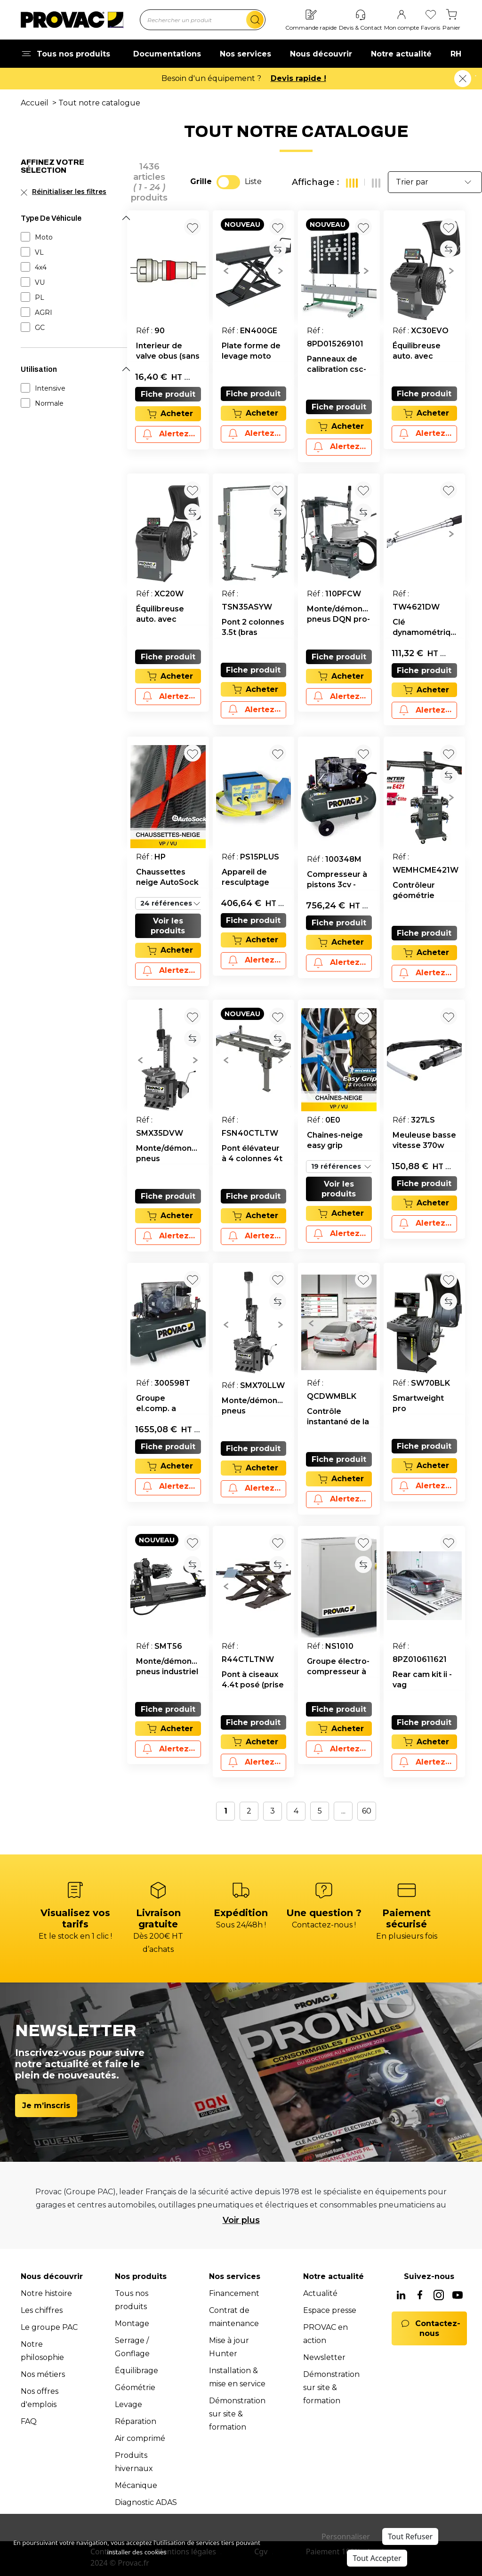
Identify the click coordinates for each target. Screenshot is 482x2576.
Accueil (34, 102)
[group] (253, 270)
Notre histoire (46, 2293)
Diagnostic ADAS (146, 2502)
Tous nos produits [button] (65, 53)
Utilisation (39, 369)
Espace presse (329, 2310)
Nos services (245, 53)
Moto (44, 237)
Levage (128, 2404)
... (343, 1810)
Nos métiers (43, 2374)
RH (455, 53)
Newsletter (324, 2357)
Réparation (135, 2421)
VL (39, 252)
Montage (132, 2323)
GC (40, 327)
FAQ (29, 2421)
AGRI (43, 312)
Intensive (50, 388)
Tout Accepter (377, 2558)
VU (40, 282)
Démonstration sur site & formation (237, 2414)
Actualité (320, 2293)
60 (366, 1810)
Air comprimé (140, 2438)
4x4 (41, 267)
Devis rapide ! (298, 78)
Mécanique (136, 2485)
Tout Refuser (410, 2536)
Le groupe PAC (49, 2327)
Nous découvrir (321, 53)
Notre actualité (401, 53)
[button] (226, 270)
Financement (234, 2293)
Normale (49, 403)
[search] (255, 20)
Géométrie (135, 2387)
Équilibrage (136, 2370)
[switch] (228, 182)
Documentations (167, 53)
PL (39, 297)
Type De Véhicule (51, 218)
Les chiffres (42, 2310)
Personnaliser (345, 2536)
